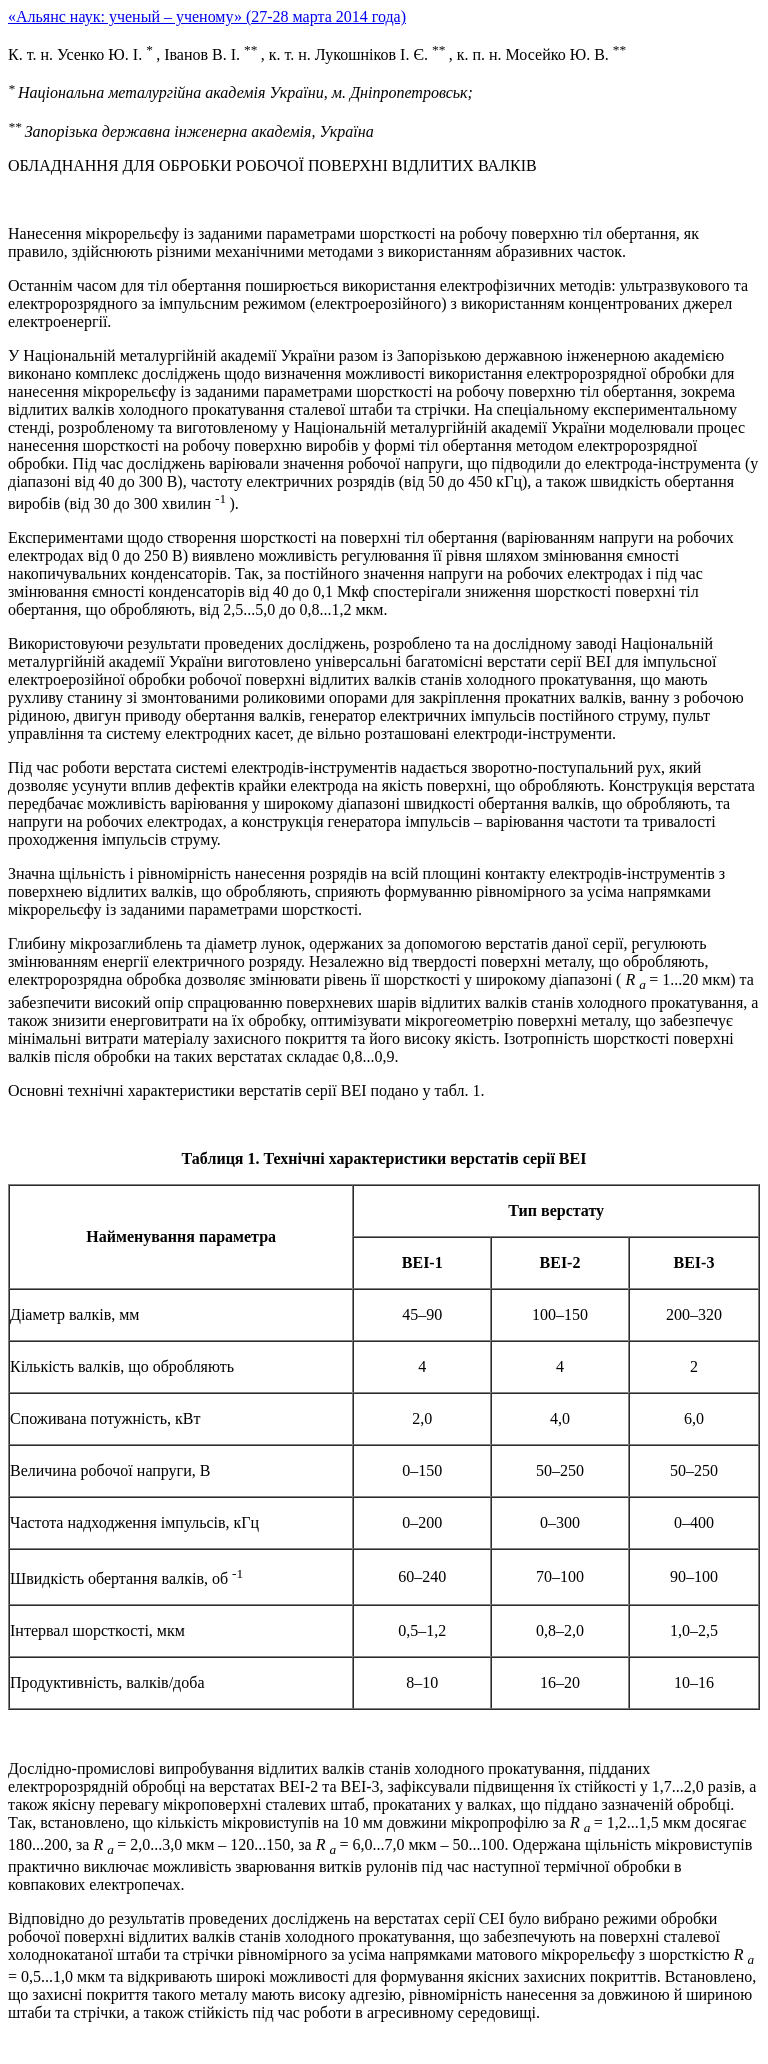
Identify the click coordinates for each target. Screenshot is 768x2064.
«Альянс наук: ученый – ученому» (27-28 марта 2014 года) (207, 16)
